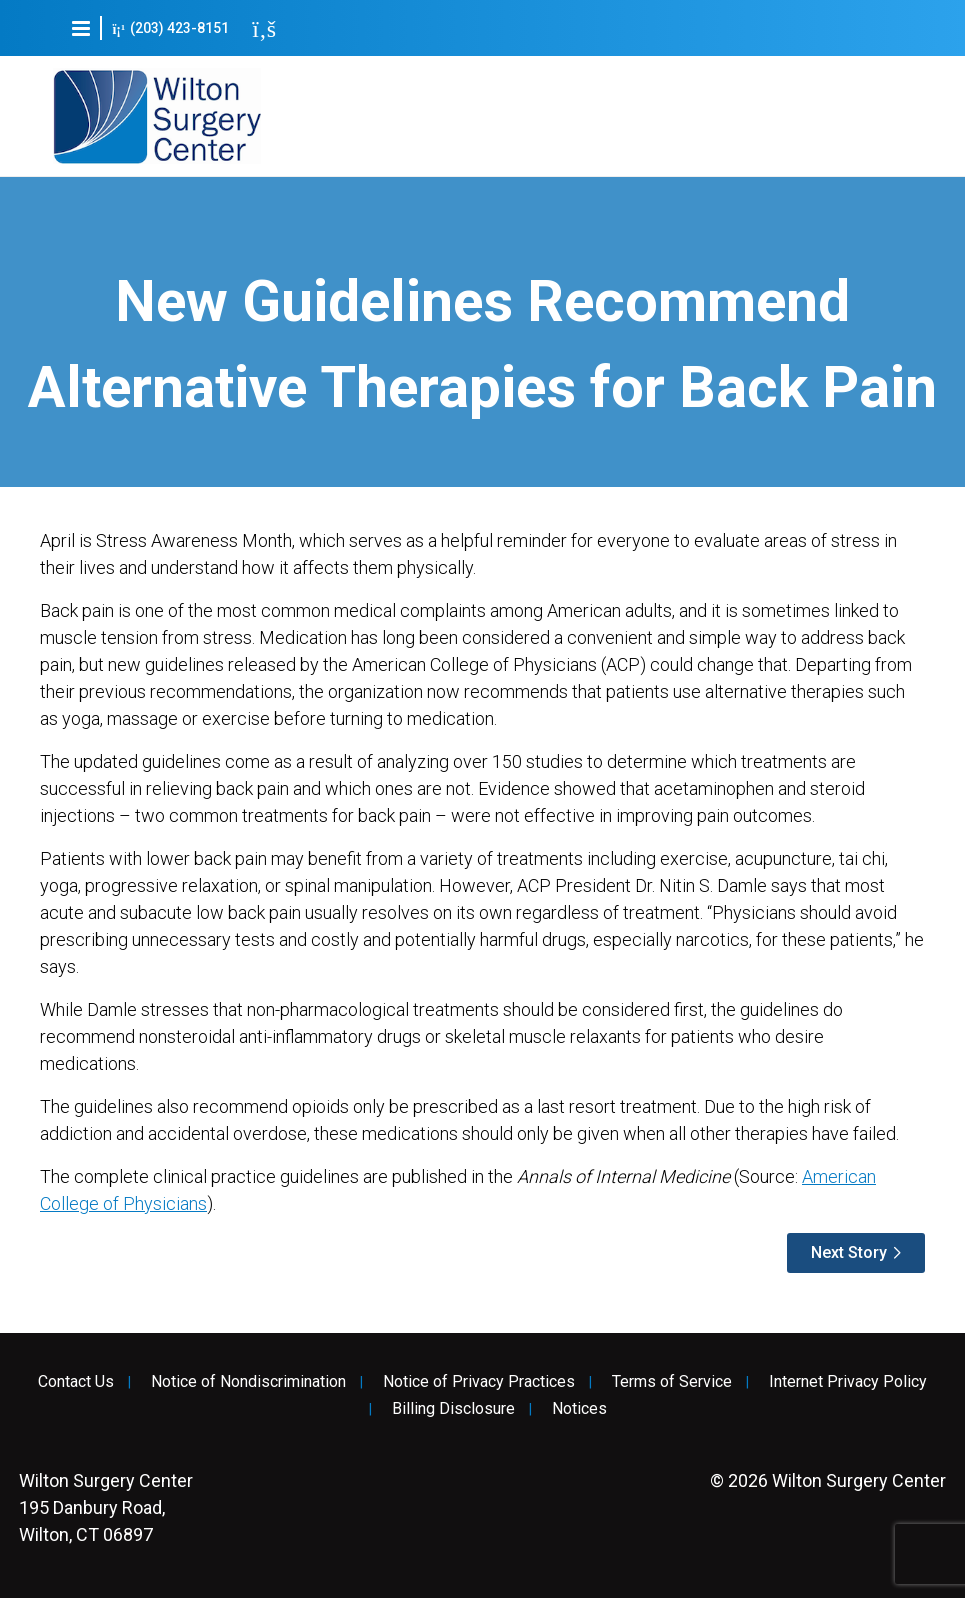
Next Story (849, 1252)
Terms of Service (672, 1382)
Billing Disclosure (453, 1409)
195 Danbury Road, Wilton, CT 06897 (106, 1507)
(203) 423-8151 (170, 28)
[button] (81, 28)
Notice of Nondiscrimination (248, 1382)
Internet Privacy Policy (848, 1382)
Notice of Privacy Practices (479, 1382)
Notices (579, 1409)
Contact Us (76, 1382)
